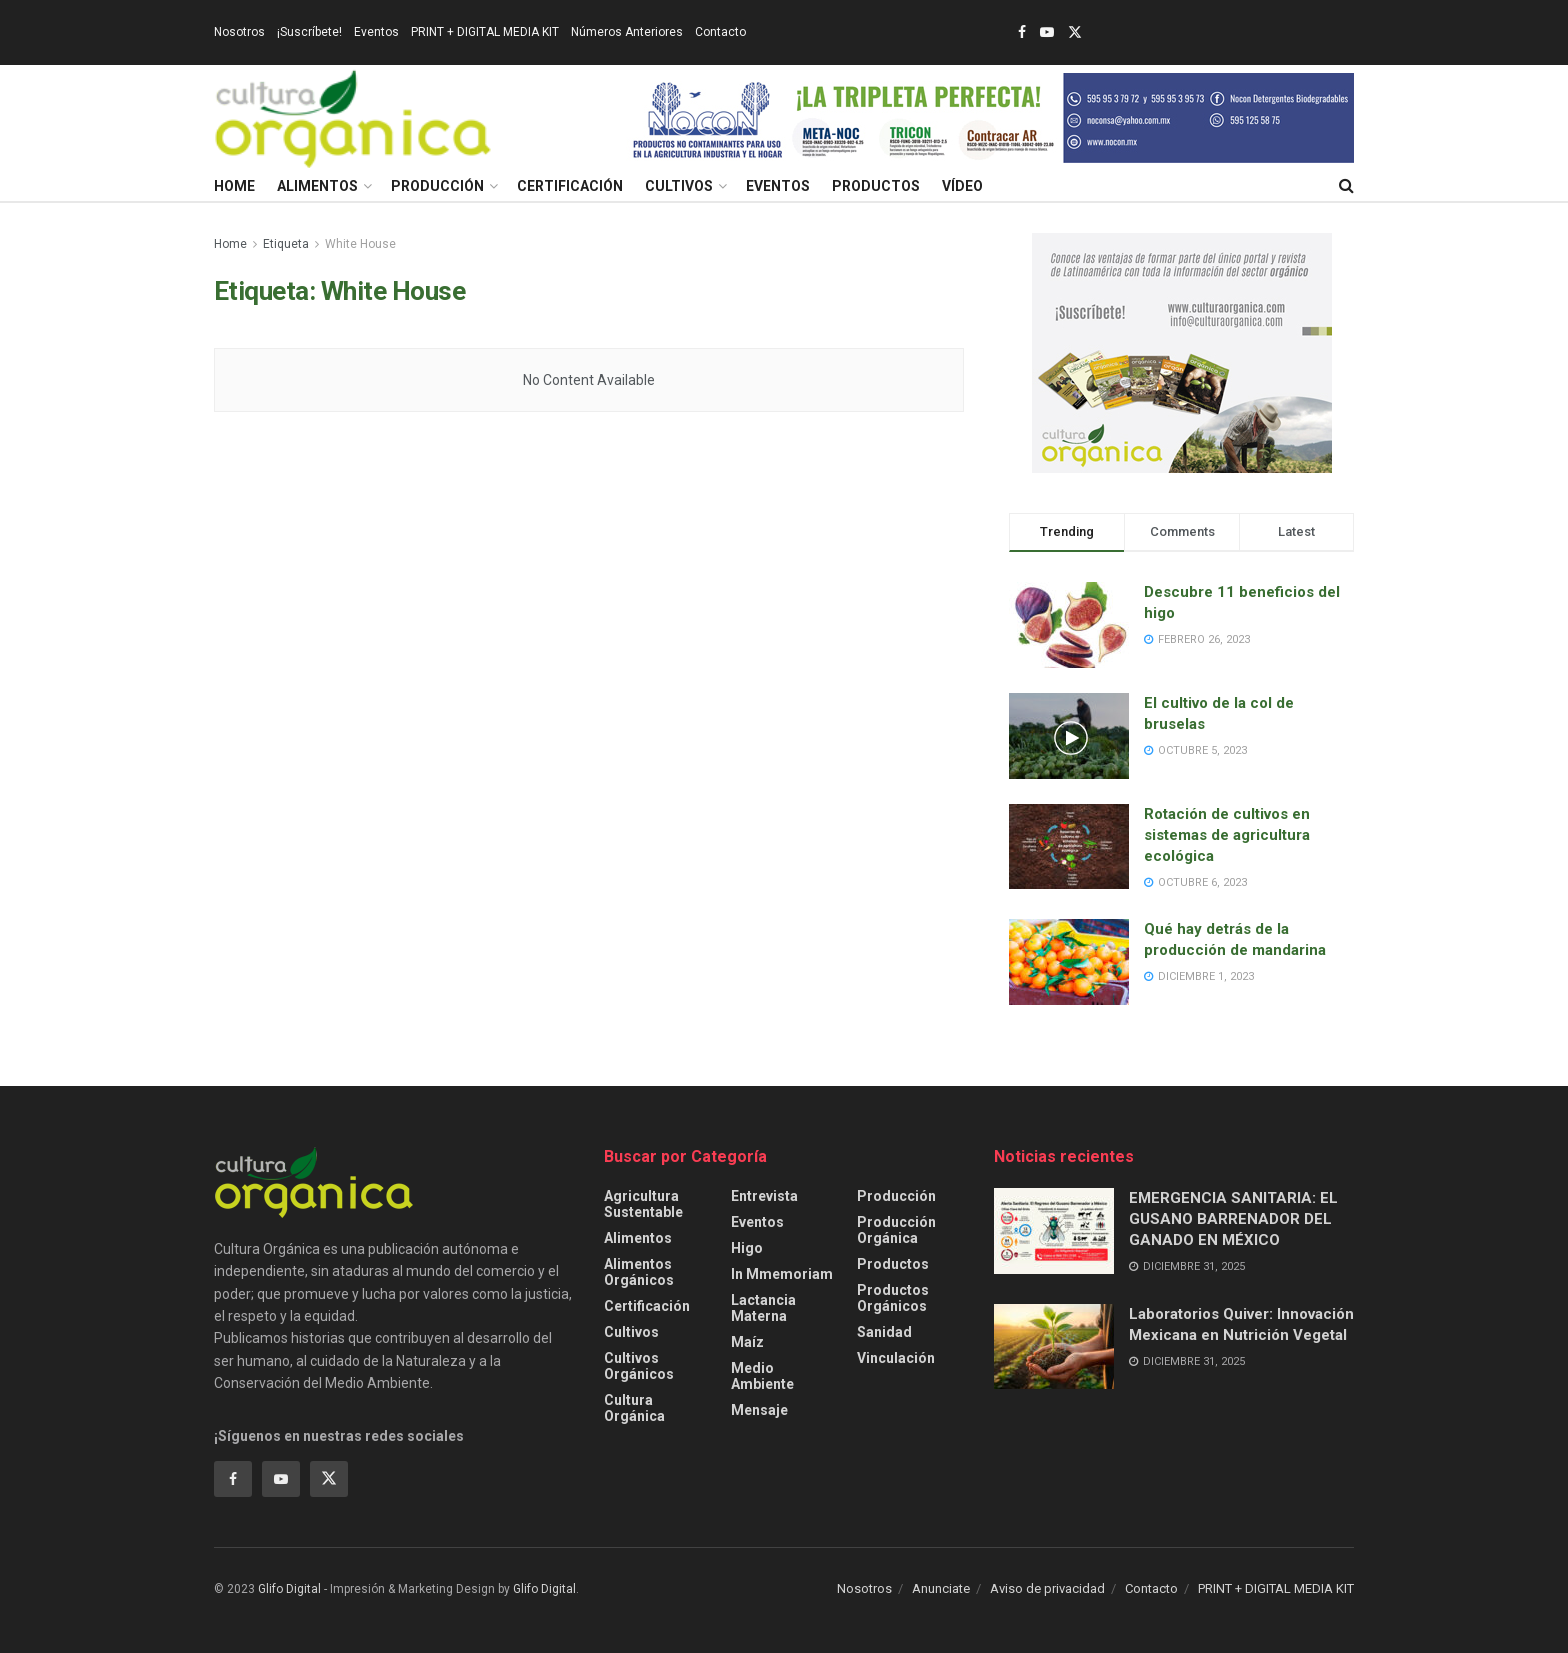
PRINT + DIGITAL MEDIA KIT (485, 32)
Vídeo (962, 186)
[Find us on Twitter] (329, 1479)
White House (360, 244)
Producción (437, 186)
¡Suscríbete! (309, 32)
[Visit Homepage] (353, 118)
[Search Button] (1346, 186)
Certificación (570, 186)
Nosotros (239, 32)
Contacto (720, 32)
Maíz (747, 1342)
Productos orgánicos (893, 1298)
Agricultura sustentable (643, 1204)
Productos (876, 186)
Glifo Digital (289, 1589)
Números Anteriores (627, 32)
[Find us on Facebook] (233, 1479)
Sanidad (884, 1332)
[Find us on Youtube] (281, 1479)
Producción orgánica (896, 1230)
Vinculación (896, 1358)
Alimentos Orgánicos (639, 1272)
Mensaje (759, 1410)
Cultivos (679, 186)
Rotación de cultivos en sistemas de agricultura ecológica (1227, 835)
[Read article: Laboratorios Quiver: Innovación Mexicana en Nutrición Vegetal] (1054, 1347)
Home (234, 186)
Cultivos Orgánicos (639, 1366)
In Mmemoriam (782, 1274)
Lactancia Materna (763, 1308)
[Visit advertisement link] (990, 118)
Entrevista (764, 1196)
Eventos (376, 32)
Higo (747, 1248)
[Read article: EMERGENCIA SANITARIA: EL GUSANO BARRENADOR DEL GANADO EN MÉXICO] (1054, 1231)
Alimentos (317, 186)
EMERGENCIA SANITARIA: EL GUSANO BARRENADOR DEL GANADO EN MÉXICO (1233, 1219)
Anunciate (941, 1588)
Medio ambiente (762, 1376)
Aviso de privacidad (1047, 1588)
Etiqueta (286, 244)
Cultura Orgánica (634, 1408)
